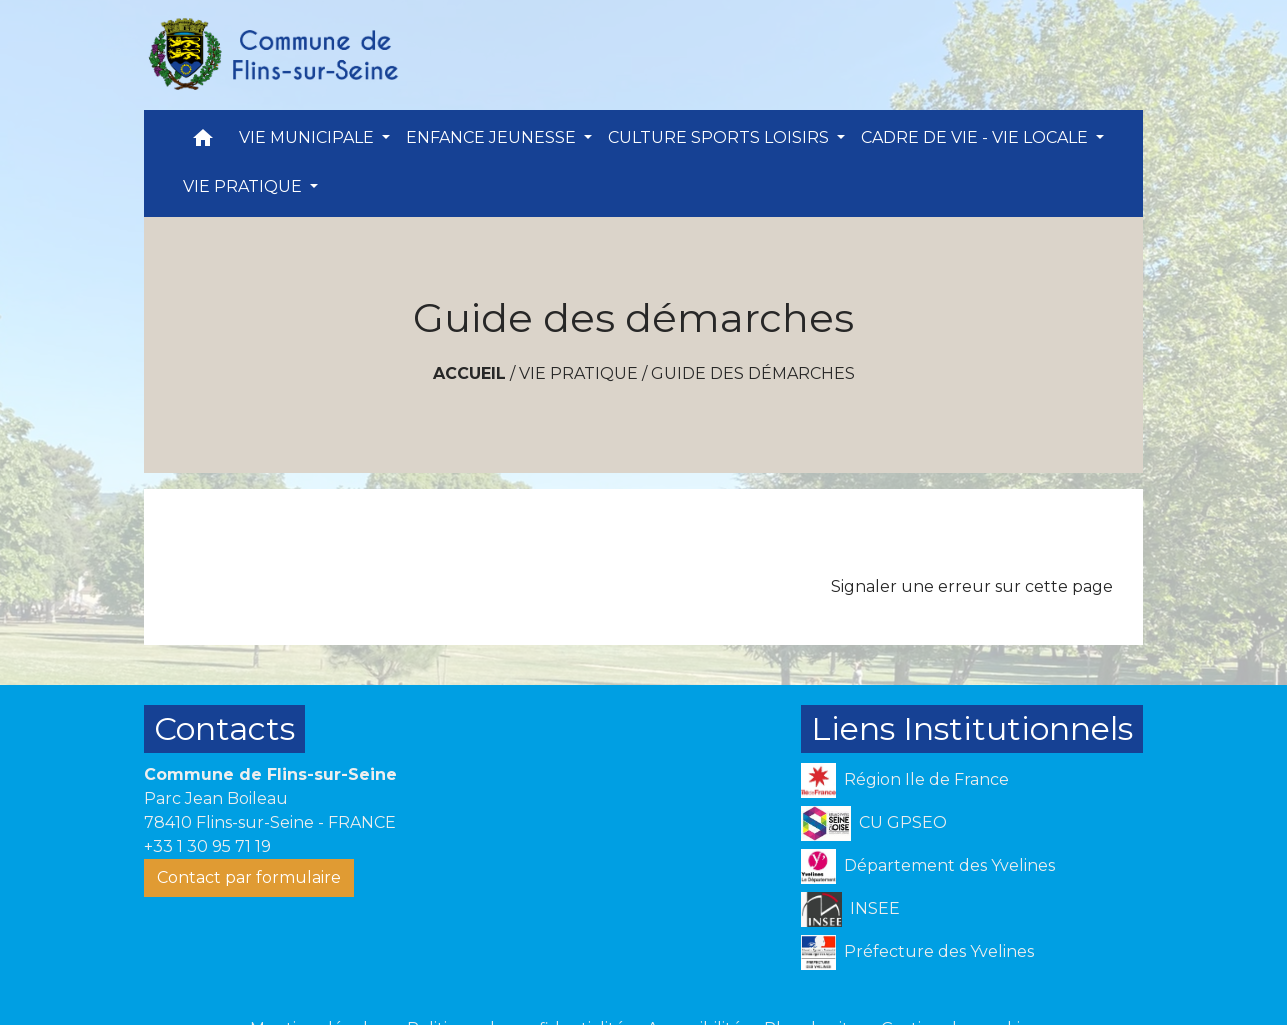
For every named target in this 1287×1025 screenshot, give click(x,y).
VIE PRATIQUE (578, 373)
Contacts (224, 728)
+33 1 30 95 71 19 (207, 846)
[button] (203, 142)
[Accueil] (272, 55)
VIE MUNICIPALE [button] (308, 137)
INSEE (850, 909)
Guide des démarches (753, 373)
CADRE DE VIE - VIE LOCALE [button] (976, 137)
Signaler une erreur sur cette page (972, 586)
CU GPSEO (874, 823)
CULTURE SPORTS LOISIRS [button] (720, 137)
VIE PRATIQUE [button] (244, 186)
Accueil (469, 373)
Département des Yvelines (928, 866)
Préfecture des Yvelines (917, 952)
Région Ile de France (905, 780)
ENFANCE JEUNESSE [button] (493, 137)
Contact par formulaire (249, 877)
